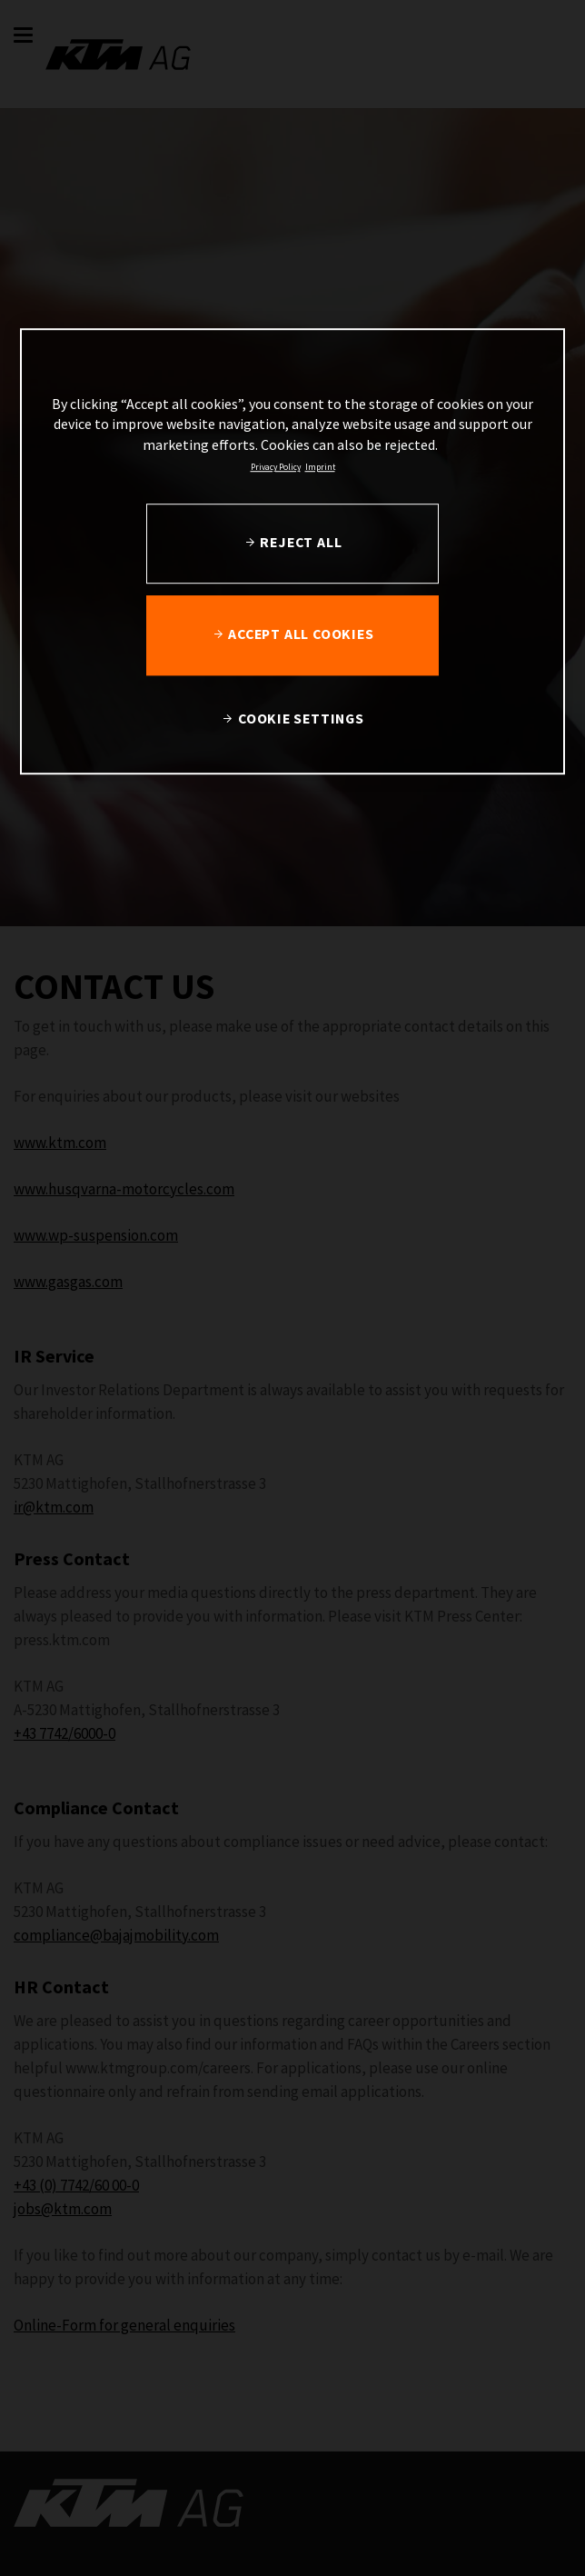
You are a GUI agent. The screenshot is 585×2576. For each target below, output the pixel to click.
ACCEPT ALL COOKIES (300, 634)
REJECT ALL (301, 542)
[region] (292, 551)
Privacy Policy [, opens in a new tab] (276, 467)
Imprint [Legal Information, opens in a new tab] (320, 467)
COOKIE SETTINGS (301, 718)
